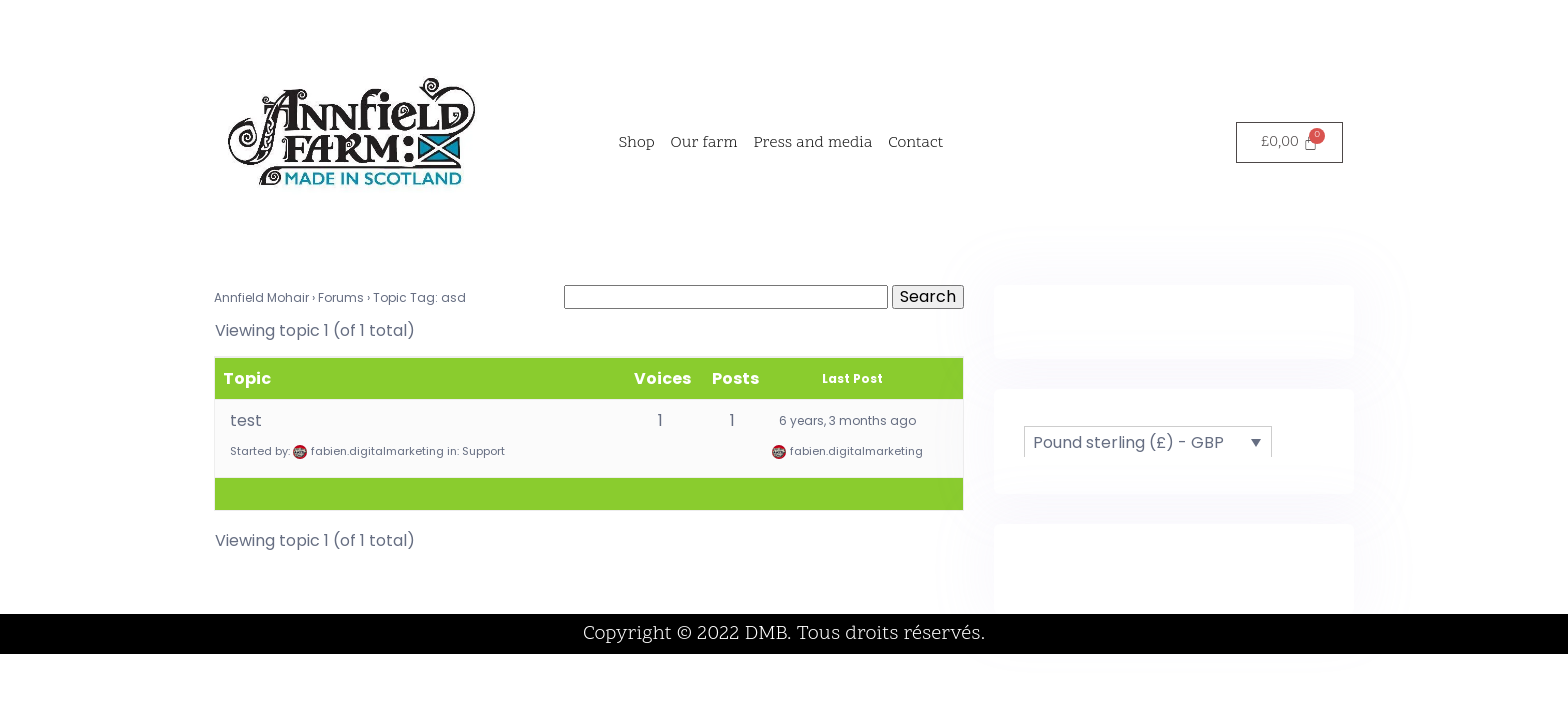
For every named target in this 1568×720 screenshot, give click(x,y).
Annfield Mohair (261, 297)
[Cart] (1289, 142)
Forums (341, 297)
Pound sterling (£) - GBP (1128, 442)
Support (483, 451)
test (246, 420)
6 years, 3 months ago (847, 420)
